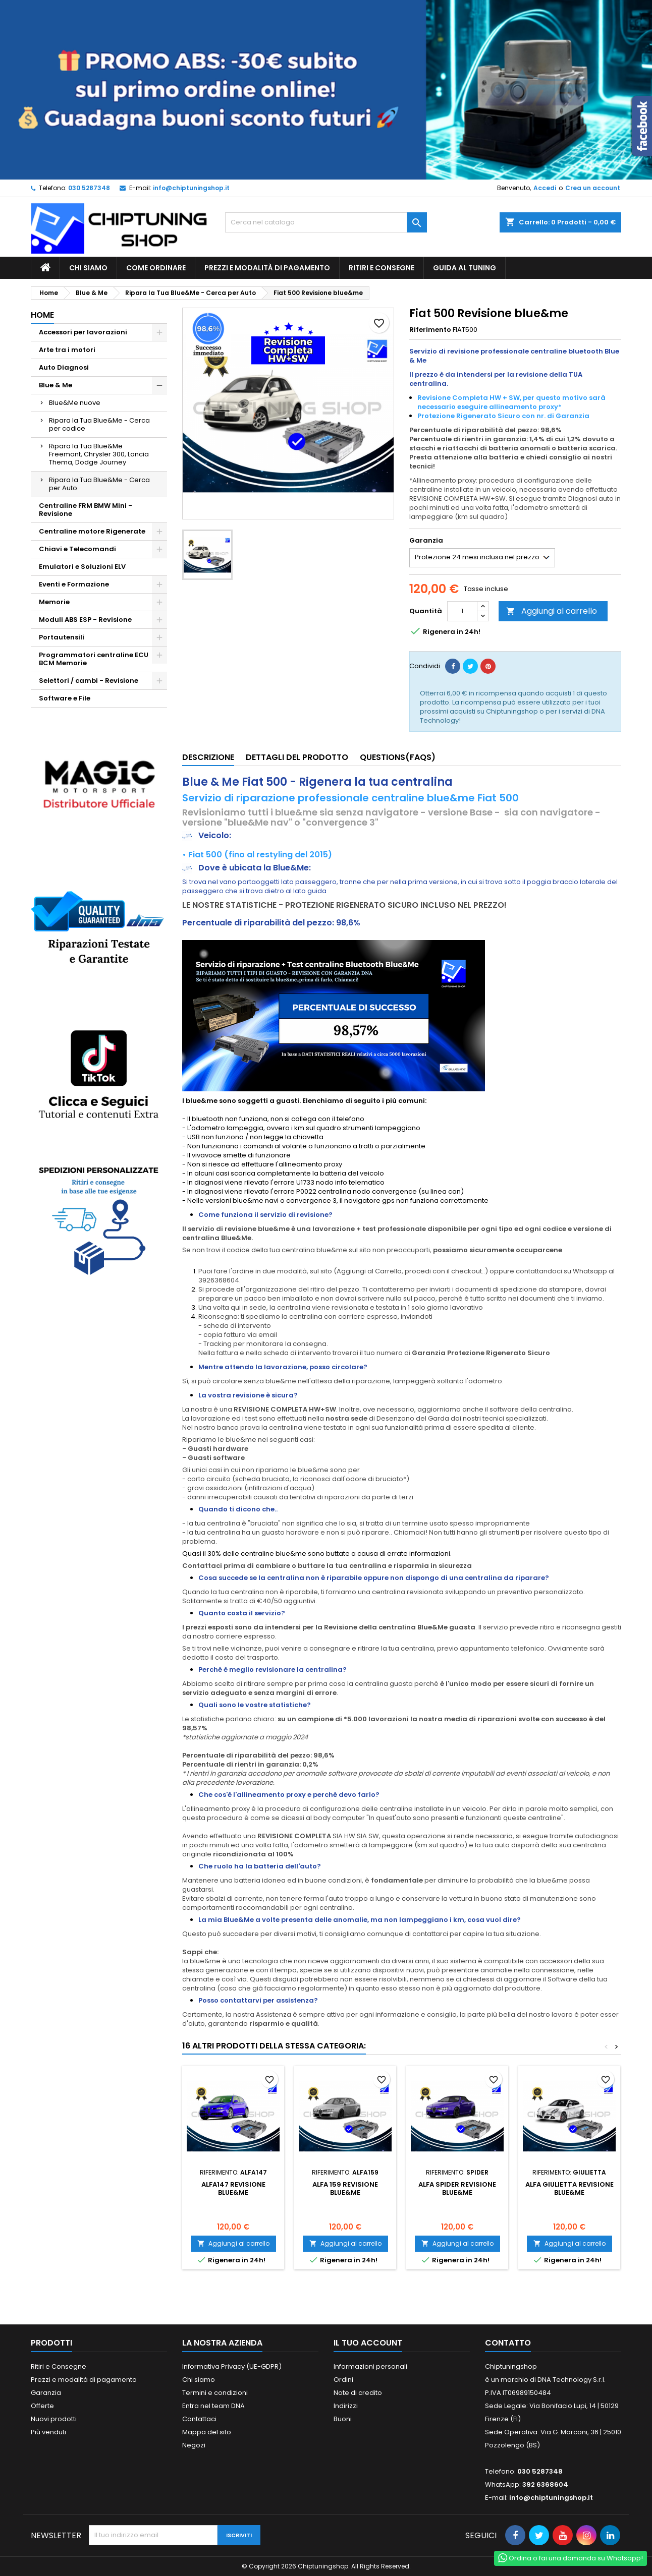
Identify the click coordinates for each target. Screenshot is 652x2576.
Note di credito (358, 2392)
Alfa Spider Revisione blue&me (457, 2188)
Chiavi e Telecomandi (77, 549)
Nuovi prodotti (54, 2419)
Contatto (508, 2343)
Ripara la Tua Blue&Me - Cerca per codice (99, 424)
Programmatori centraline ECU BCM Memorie (93, 659)
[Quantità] (462, 611)
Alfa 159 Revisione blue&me (345, 2188)
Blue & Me (55, 385)
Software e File (64, 698)
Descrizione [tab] (208, 757)
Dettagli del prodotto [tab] (297, 757)
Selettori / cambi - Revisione (88, 680)
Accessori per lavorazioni (83, 332)
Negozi (193, 2445)
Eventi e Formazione (74, 584)
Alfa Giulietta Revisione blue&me (569, 2188)
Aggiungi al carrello (551, 611)
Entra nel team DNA (213, 2406)
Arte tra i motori (67, 350)
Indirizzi (346, 2406)
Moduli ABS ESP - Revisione (85, 619)
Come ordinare (156, 268)
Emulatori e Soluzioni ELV (82, 566)
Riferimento (430, 329)
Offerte (42, 2406)
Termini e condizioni (215, 2392)
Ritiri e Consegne (381, 268)
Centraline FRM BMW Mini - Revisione (85, 509)
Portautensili (61, 637)
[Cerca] (326, 222)
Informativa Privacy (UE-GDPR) (232, 2366)
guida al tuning (464, 268)
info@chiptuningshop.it (191, 188)
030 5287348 (89, 188)
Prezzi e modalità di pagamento (267, 268)
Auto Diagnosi (64, 367)
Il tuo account (368, 2343)
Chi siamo (88, 268)
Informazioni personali (370, 2366)
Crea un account (592, 188)
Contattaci (199, 2419)
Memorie (54, 602)
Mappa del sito (206, 2432)
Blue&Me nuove (74, 402)
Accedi (544, 188)
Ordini (343, 2379)
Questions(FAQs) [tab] (398, 757)
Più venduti (48, 2432)
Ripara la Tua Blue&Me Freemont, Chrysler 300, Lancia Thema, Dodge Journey (99, 454)
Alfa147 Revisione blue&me (233, 2188)
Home (42, 315)
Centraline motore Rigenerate (92, 531)
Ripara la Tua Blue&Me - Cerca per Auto (99, 484)
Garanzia (46, 2392)
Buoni (343, 2419)
